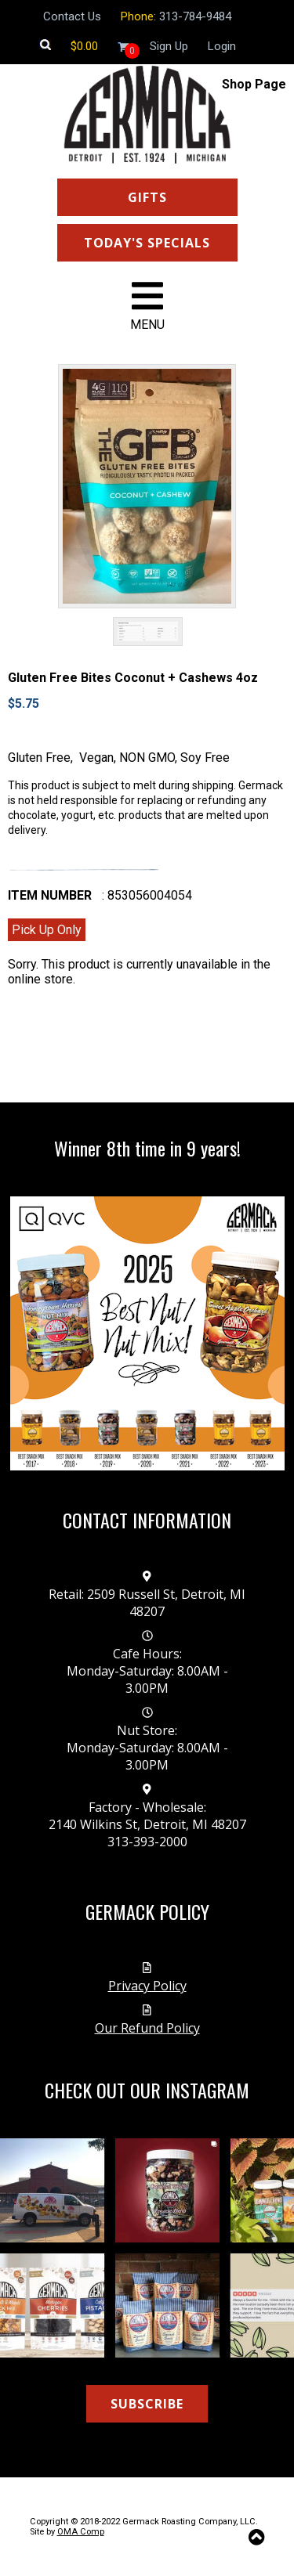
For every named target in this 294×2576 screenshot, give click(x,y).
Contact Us (72, 16)
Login (222, 46)
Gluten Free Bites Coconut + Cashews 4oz (133, 677)
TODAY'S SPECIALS (147, 242)
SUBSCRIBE (147, 2403)
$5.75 (23, 703)
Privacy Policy (147, 1985)
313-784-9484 (195, 16)
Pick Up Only (47, 929)
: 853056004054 (147, 895)
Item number (50, 895)
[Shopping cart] (84, 46)
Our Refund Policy (147, 2028)
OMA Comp (80, 2532)
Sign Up (169, 46)
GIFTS (147, 197)
